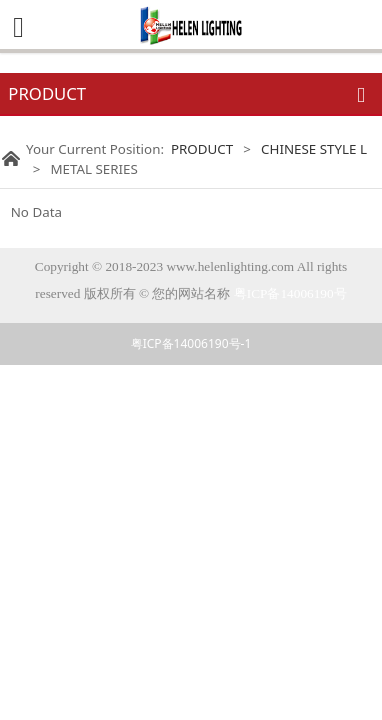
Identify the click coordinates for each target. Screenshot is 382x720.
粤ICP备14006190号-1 (191, 343)
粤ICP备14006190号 (290, 293)
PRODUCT (202, 149)
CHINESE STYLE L (314, 149)
